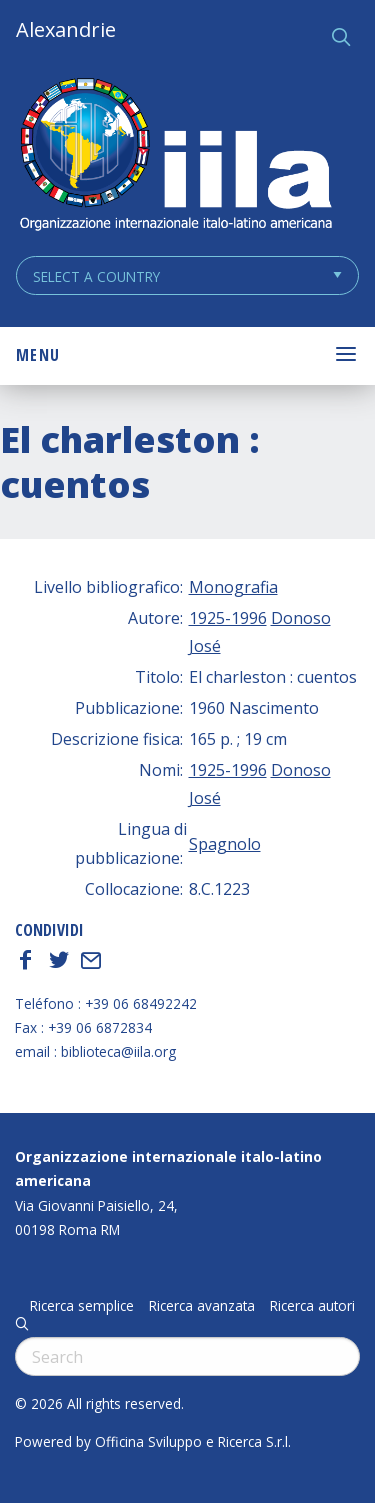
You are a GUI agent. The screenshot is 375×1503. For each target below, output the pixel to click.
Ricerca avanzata (202, 1306)
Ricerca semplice (82, 1306)
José (205, 646)
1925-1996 (228, 618)
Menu (38, 355)
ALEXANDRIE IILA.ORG (175, 156)
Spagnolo (225, 844)
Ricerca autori (312, 1306)
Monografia (233, 587)
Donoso (301, 618)
